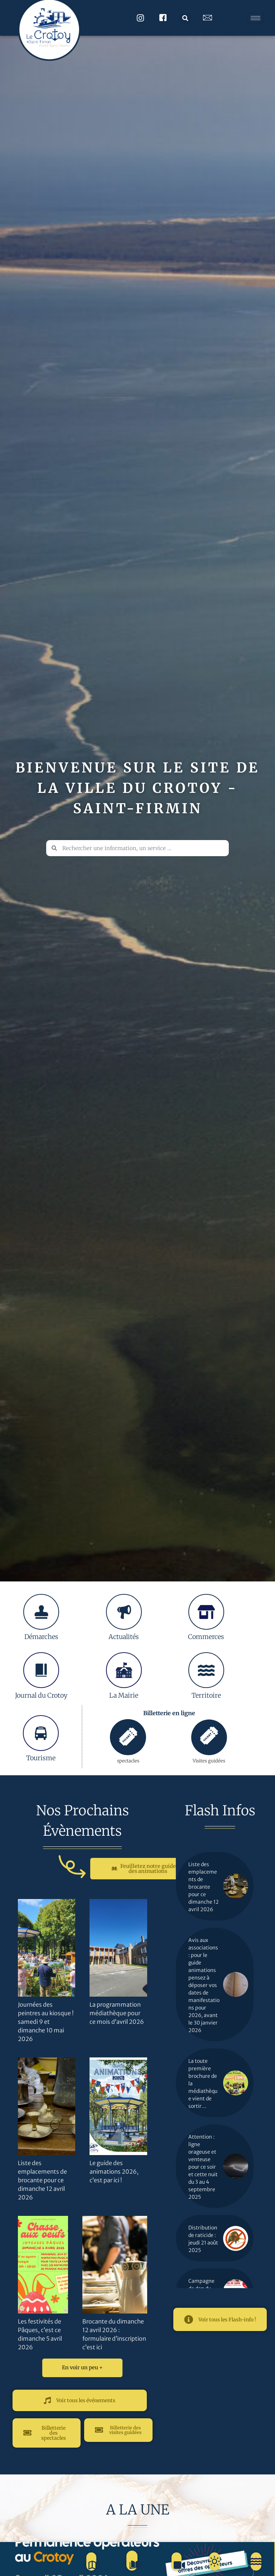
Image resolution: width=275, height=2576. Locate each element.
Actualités (123, 1637)
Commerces (206, 1637)
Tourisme (41, 1758)
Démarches (41, 1637)
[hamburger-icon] (255, 18)
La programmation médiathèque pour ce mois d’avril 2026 (117, 2013)
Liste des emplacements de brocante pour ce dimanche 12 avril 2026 (42, 2180)
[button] (185, 18)
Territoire (206, 1695)
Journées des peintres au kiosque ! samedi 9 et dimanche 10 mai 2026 (46, 2021)
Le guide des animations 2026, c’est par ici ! (114, 2171)
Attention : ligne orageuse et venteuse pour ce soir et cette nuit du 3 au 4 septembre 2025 (203, 2167)
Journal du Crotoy (41, 1695)
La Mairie (123, 1695)
